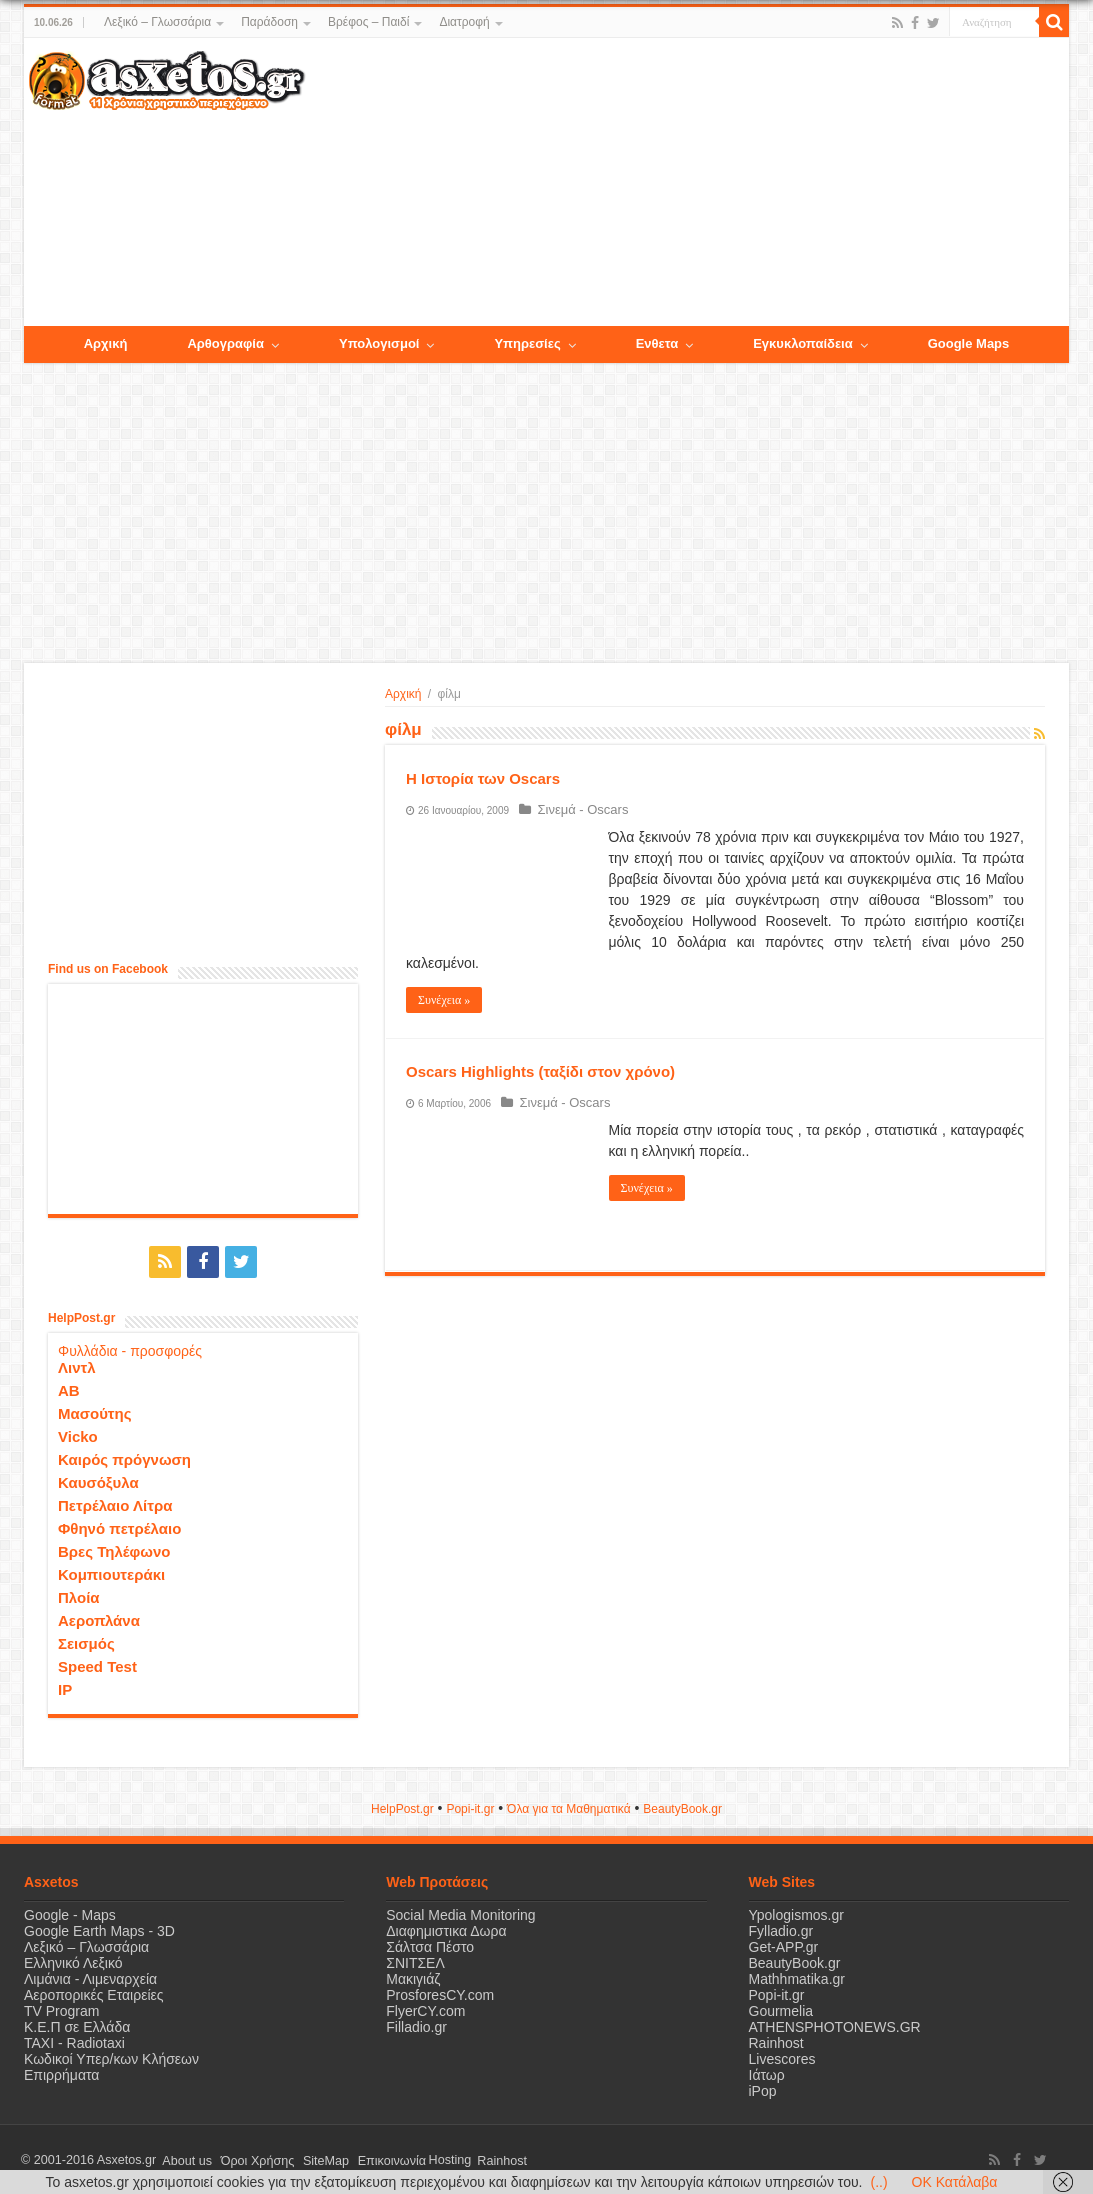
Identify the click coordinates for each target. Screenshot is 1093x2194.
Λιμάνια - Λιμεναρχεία (90, 1977)
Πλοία (79, 1595)
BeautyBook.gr (795, 1961)
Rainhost (776, 2041)
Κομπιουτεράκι (111, 1572)
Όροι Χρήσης (249, 2158)
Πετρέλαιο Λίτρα (115, 1503)
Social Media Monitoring (460, 1913)
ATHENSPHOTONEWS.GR (835, 2025)
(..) (878, 2182)
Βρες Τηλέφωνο (114, 1549)
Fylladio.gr (781, 1929)
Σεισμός (86, 1641)
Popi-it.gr (470, 1807)
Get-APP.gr (784, 1945)
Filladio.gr (416, 2025)
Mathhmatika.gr (797, 1977)
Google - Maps (70, 1913)
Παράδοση (269, 22)
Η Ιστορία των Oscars (483, 778)
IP (65, 1687)
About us (184, 2158)
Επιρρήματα (61, 2073)
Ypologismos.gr (796, 1913)
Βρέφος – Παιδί (368, 22)
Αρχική (403, 694)
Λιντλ (77, 1365)
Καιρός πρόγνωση (124, 1457)
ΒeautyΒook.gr (682, 1807)
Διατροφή (464, 22)
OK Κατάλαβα (955, 2182)
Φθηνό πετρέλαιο (119, 1526)
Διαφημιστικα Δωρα (446, 1929)
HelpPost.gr (402, 1807)
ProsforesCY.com (440, 1993)
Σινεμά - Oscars (579, 809)
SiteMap (312, 2158)
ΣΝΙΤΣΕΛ (415, 1961)
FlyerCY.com (425, 2009)
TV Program (61, 2009)
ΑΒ (69, 1388)
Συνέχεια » (444, 1000)
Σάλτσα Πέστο (430, 1945)
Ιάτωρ (767, 2073)
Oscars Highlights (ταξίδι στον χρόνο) (540, 1071)
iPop (763, 2089)
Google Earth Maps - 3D (99, 1929)
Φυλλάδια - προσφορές (130, 1349)
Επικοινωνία (373, 2158)
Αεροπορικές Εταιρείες (94, 1993)
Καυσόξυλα (98, 1480)
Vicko (78, 1434)
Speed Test (97, 1664)
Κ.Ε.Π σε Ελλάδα (77, 2025)
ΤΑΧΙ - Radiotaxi (74, 2041)
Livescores (782, 2057)
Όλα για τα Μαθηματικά (569, 1807)
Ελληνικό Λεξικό (73, 1961)
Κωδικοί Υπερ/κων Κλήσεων (111, 2057)
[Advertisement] (687, 183)
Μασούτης (95, 1411)
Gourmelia (781, 2009)
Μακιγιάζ (413, 1977)
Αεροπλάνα (99, 1618)
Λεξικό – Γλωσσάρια (157, 22)
